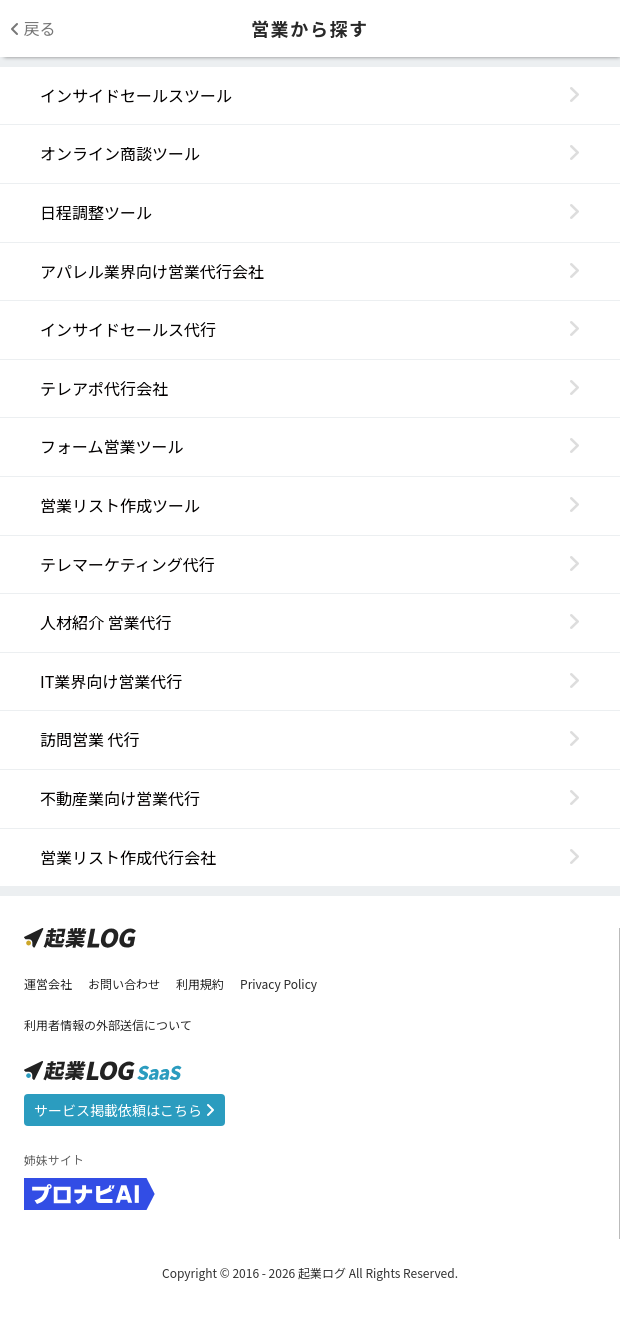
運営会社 (48, 983)
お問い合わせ (124, 983)
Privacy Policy (278, 983)
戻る (33, 28)
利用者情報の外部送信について (108, 1024)
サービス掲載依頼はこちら (124, 1110)
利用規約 (200, 983)
